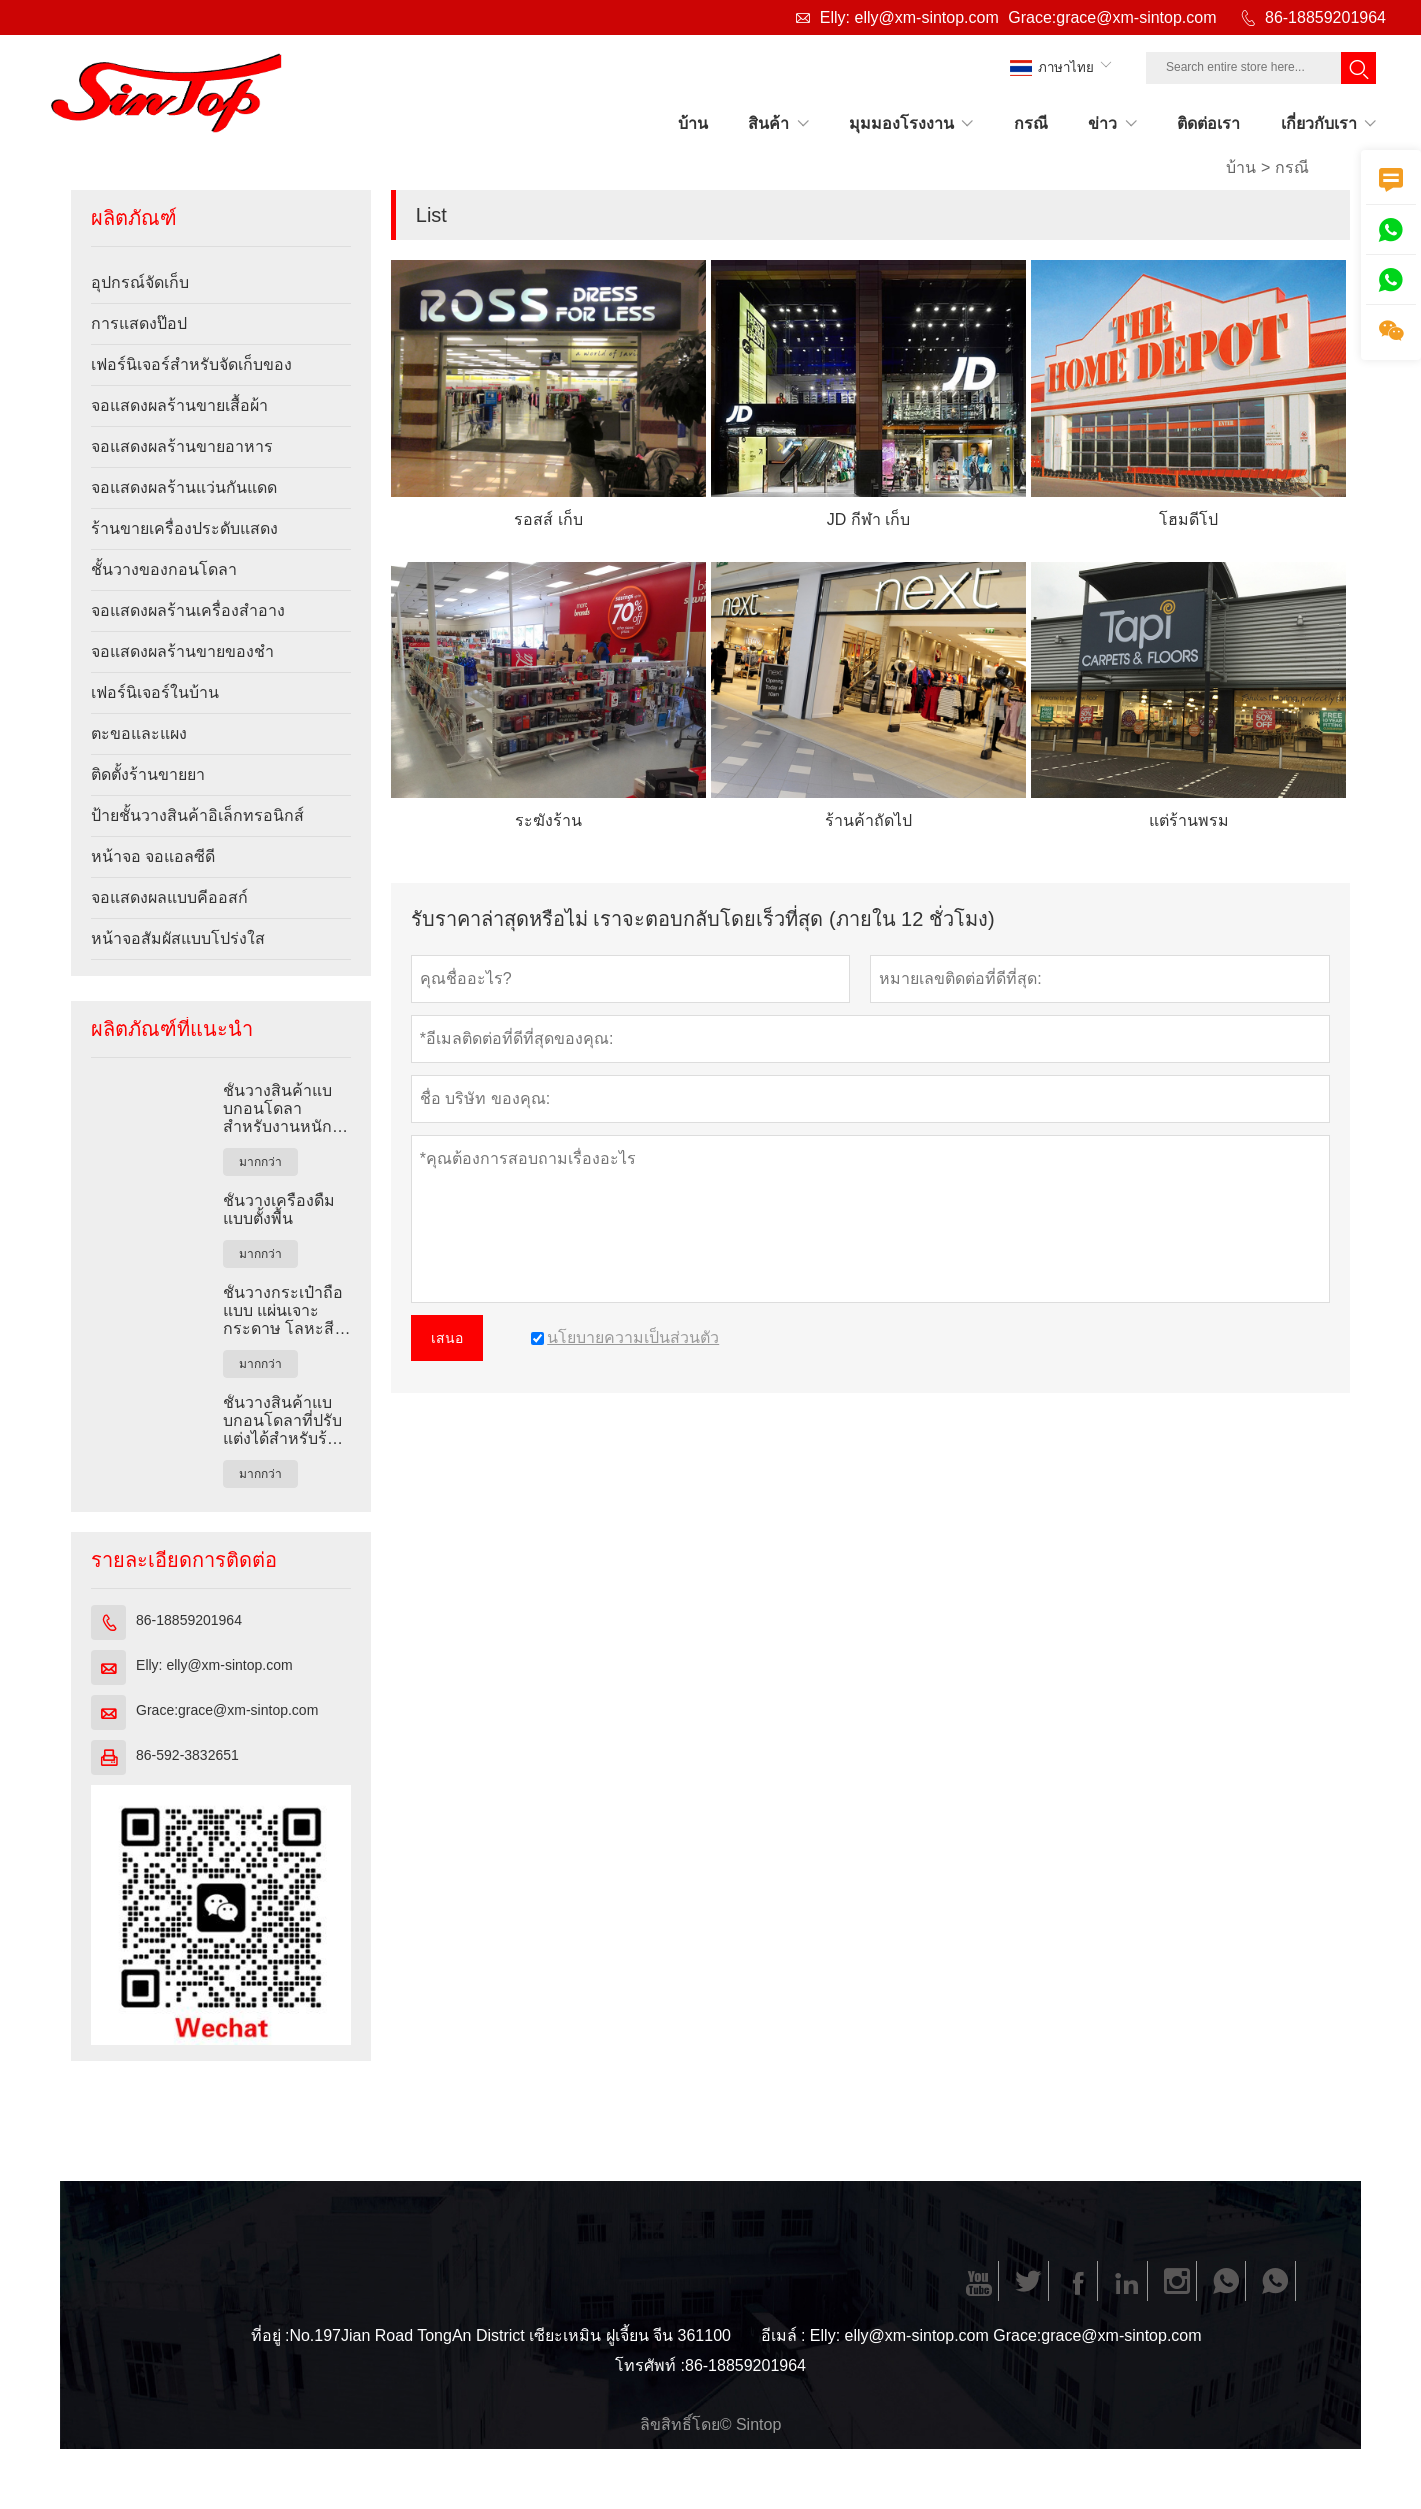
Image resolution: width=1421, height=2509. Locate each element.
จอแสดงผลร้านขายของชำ (182, 651)
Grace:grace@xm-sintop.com (1112, 17)
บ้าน (1241, 167)
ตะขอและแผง (139, 733)
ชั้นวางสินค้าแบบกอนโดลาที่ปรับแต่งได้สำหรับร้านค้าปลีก (285, 1421)
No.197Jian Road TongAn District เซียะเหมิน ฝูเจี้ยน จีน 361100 (510, 2335)
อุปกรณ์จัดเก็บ (140, 282)
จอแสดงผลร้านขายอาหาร (182, 446)
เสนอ (447, 1338)
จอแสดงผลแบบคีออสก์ (169, 897)
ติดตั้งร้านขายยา (148, 774)
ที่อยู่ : (270, 2335)
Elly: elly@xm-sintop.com (909, 17)
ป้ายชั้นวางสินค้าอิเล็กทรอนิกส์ (197, 815)
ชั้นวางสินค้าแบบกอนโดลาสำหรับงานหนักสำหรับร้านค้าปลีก (277, 1109)
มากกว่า (260, 1162)
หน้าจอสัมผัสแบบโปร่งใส (178, 938)
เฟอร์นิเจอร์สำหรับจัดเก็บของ (191, 364)
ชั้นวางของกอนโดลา (164, 569)
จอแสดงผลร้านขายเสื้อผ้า (179, 405)
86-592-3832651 (187, 1755)
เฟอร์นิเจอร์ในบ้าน (155, 692)
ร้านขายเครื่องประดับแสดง (184, 528)
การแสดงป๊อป (139, 323)
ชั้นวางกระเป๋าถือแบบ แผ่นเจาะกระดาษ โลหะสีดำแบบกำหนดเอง (284, 1311)
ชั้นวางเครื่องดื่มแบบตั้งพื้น (279, 1209)
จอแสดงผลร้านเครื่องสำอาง (188, 610)
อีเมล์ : (783, 2335)
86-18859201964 (1325, 17)
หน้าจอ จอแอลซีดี (153, 856)
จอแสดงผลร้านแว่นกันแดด (184, 487)
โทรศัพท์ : (650, 2365)
